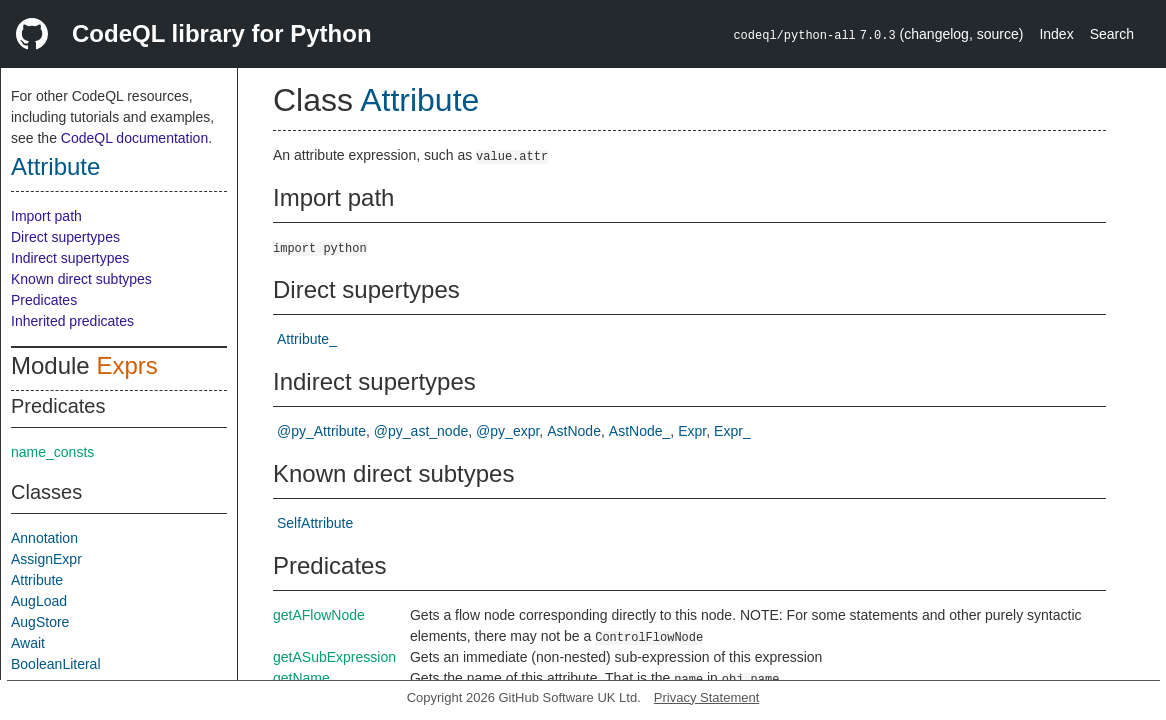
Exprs (126, 365)
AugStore (40, 622)
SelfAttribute (315, 523)
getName (301, 678)
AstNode (574, 431)
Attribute (55, 166)
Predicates (44, 300)
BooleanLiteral (56, 664)
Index (1056, 34)
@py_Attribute (321, 431)
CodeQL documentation (134, 138)
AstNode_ (639, 431)
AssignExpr (46, 559)
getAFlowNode (319, 615)
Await (28, 643)
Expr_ (732, 431)
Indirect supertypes (70, 258)
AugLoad (39, 601)
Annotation (44, 538)
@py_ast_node (421, 431)
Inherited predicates (72, 321)
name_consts (52, 452)
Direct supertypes (65, 237)
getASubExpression (334, 657)
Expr (692, 431)
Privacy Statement (707, 697)
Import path (46, 216)
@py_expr (507, 431)
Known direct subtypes (81, 279)
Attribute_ (307, 339)
